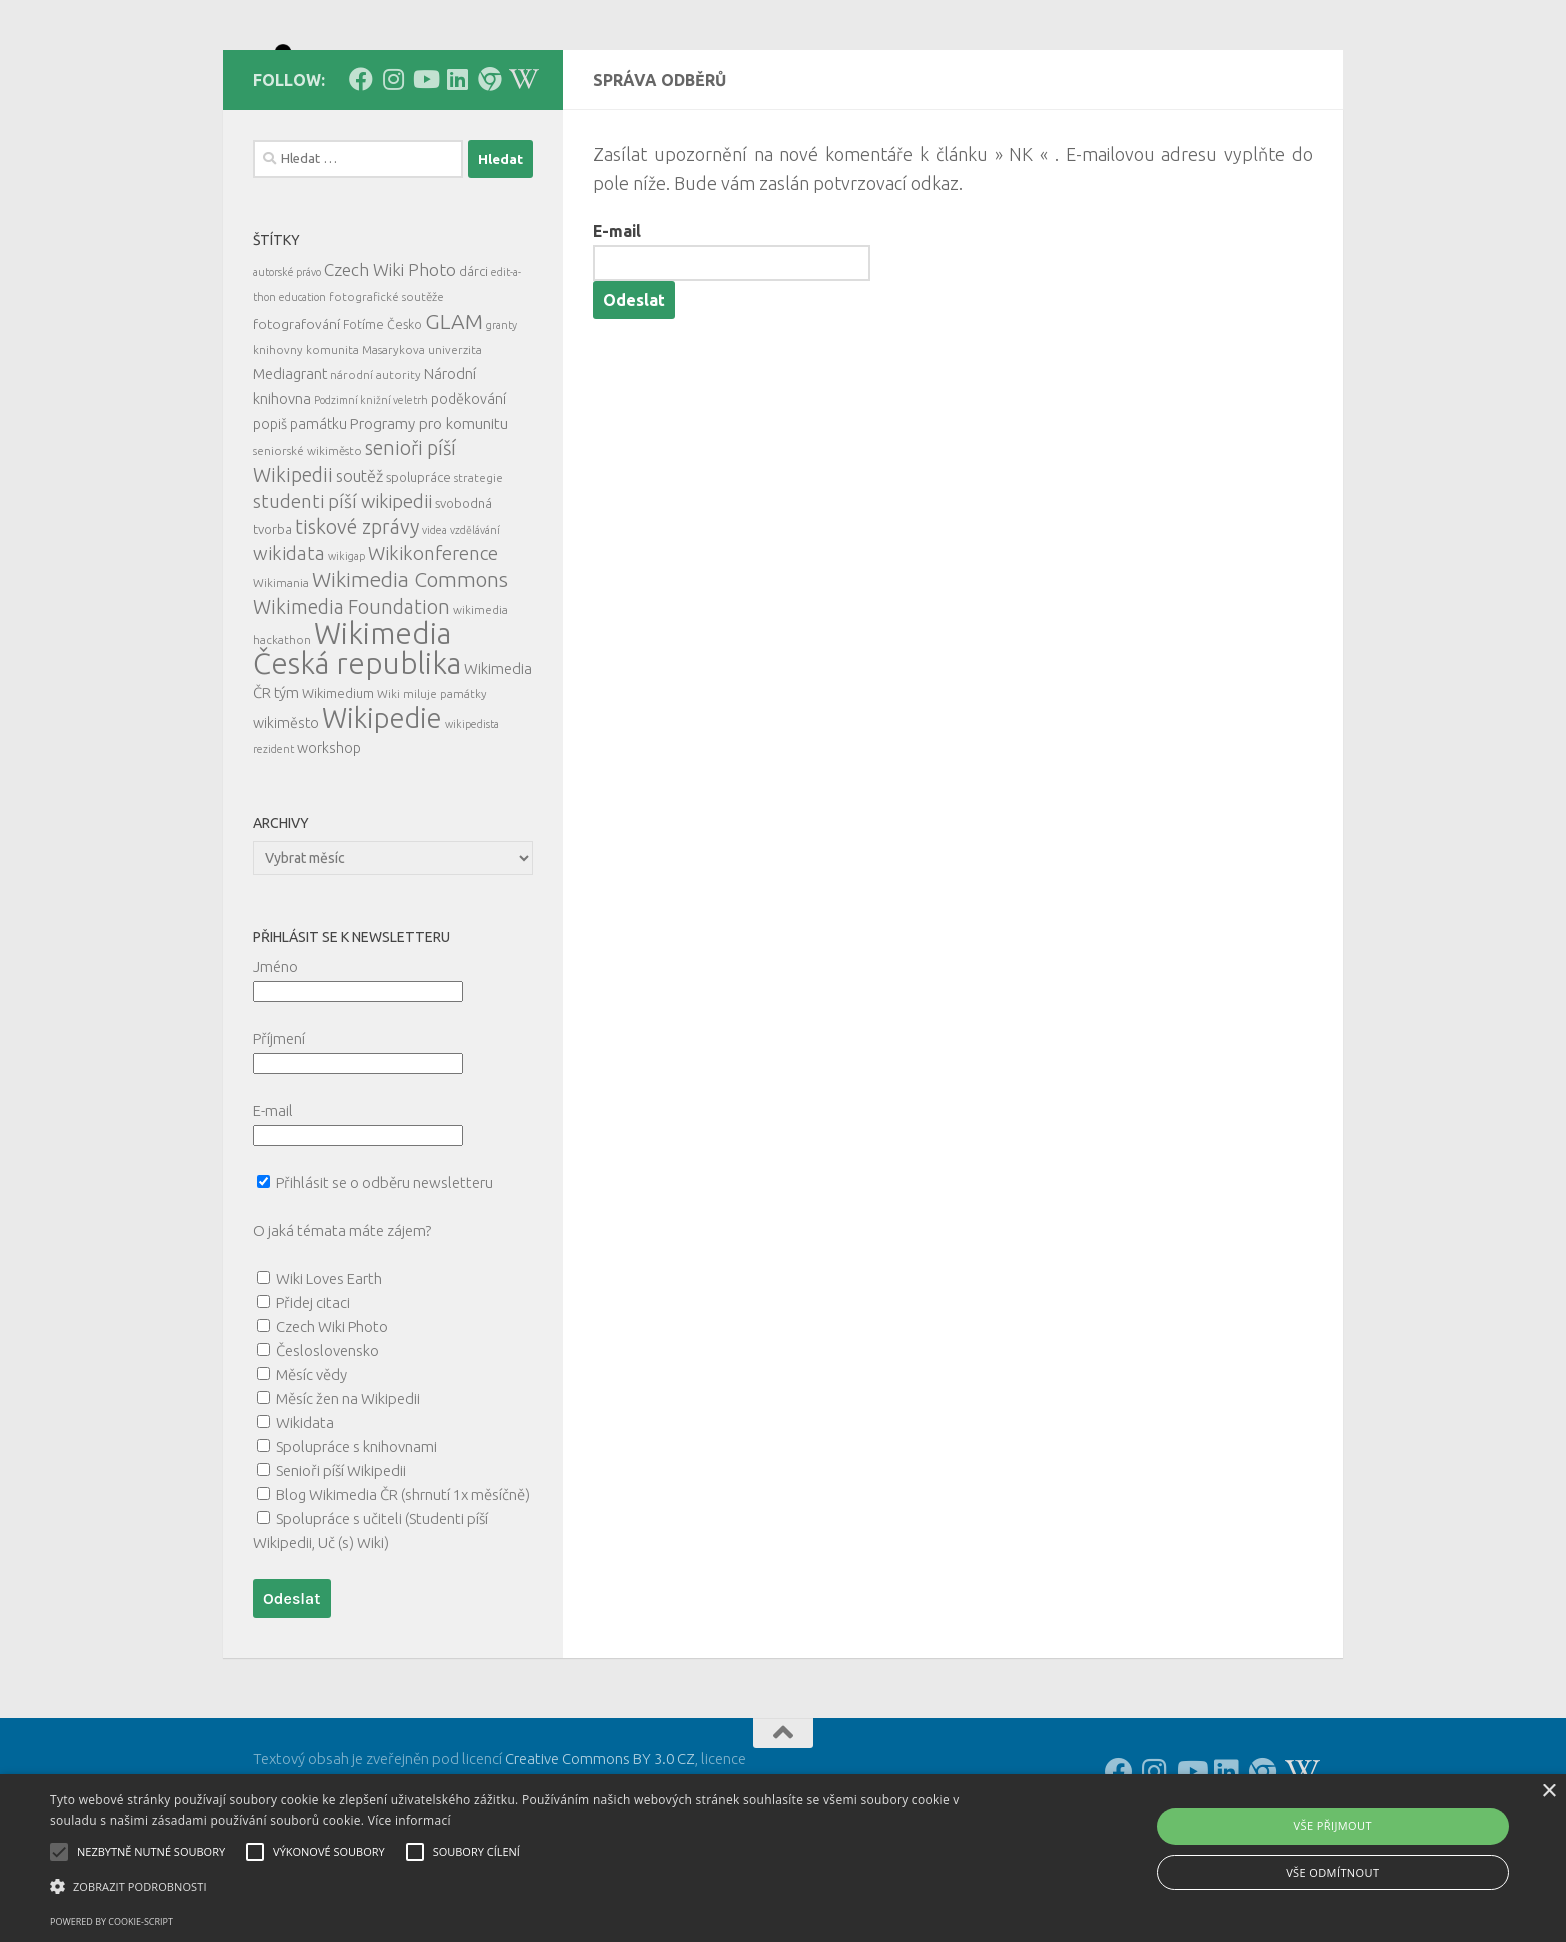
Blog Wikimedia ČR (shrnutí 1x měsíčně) (403, 1584)
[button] (526, 1887)
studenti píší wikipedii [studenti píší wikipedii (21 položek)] (342, 591)
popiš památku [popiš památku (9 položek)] (300, 514)
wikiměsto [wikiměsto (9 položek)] (286, 813)
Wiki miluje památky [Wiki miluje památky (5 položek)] (432, 783)
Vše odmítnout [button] (1332, 1872)
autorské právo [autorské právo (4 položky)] (287, 362)
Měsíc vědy (311, 1464)
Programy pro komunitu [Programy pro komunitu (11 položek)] (429, 513)
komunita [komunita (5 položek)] (332, 439)
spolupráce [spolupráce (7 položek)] (418, 567)
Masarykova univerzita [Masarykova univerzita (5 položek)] (422, 439)
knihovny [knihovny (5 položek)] (278, 439)
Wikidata (305, 1512)
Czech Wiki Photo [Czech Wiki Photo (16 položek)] (390, 359)
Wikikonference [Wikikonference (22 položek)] (433, 643)
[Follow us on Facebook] (361, 169)
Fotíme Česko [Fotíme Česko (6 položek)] (382, 414)
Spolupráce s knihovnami (356, 1536)
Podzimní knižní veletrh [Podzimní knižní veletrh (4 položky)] (371, 490)
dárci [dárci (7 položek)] (473, 361)
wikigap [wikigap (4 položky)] (346, 646)
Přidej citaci (313, 1392)
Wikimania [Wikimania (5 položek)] (281, 672)
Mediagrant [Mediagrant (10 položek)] (290, 463)
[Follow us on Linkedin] (457, 169)
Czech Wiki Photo (332, 1416)
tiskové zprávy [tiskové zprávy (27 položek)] (357, 616)
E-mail (617, 321)
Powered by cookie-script (111, 1921)
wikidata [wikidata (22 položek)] (289, 643)
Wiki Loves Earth (329, 1368)
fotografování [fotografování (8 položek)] (296, 414)
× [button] (1548, 1791)
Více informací (409, 1820)
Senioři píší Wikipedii (341, 1560)
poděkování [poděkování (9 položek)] (468, 489)
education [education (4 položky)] (302, 387)
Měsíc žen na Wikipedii (348, 1488)
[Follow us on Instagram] (393, 169)
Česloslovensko (327, 1440)
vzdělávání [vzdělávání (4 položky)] (475, 620)
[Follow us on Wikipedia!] (521, 169)
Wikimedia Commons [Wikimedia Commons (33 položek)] (410, 669)
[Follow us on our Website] (489, 169)
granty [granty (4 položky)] (501, 415)
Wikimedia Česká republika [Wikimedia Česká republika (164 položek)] (357, 738)
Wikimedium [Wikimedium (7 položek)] (338, 783)
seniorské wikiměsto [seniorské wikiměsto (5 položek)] (307, 540)
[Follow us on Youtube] (425, 169)
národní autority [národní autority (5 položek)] (375, 464)
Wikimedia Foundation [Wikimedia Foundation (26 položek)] (351, 697)
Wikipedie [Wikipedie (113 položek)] (382, 808)
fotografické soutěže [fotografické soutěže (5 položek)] (386, 386)
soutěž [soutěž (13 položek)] (359, 566)
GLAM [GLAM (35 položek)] (454, 411)
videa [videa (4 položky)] (434, 620)
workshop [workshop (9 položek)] (329, 838)
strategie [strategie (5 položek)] (478, 567)
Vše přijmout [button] (1333, 1825)
